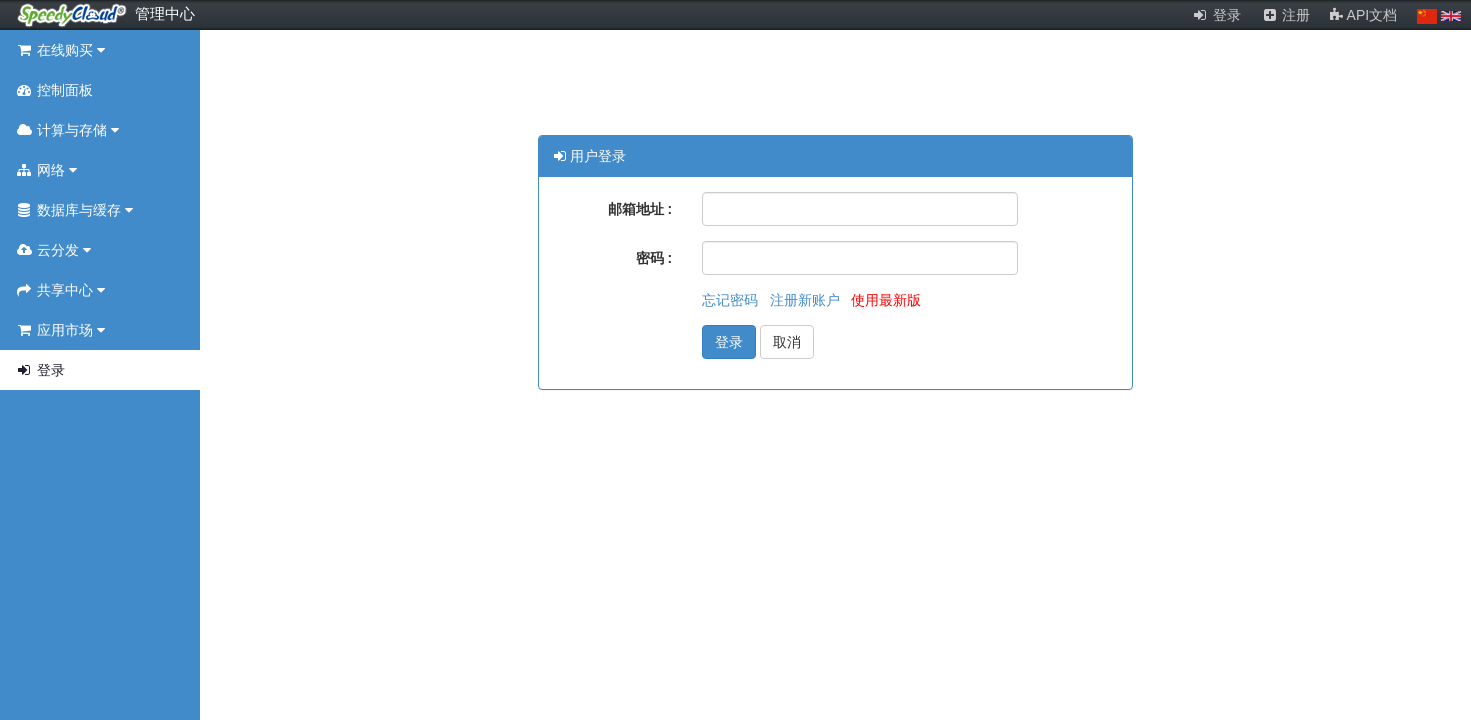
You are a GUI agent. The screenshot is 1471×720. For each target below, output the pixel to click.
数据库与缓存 (74, 210)
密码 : (654, 258)
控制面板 (54, 90)
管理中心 (165, 13)
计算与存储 (67, 130)
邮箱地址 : (640, 209)
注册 (1286, 15)
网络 (46, 170)
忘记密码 (732, 300)
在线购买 (60, 50)
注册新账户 (807, 300)
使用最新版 (886, 300)
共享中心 (60, 290)
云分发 (53, 250)
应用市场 (60, 330)
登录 (1216, 15)
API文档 (1363, 15)
